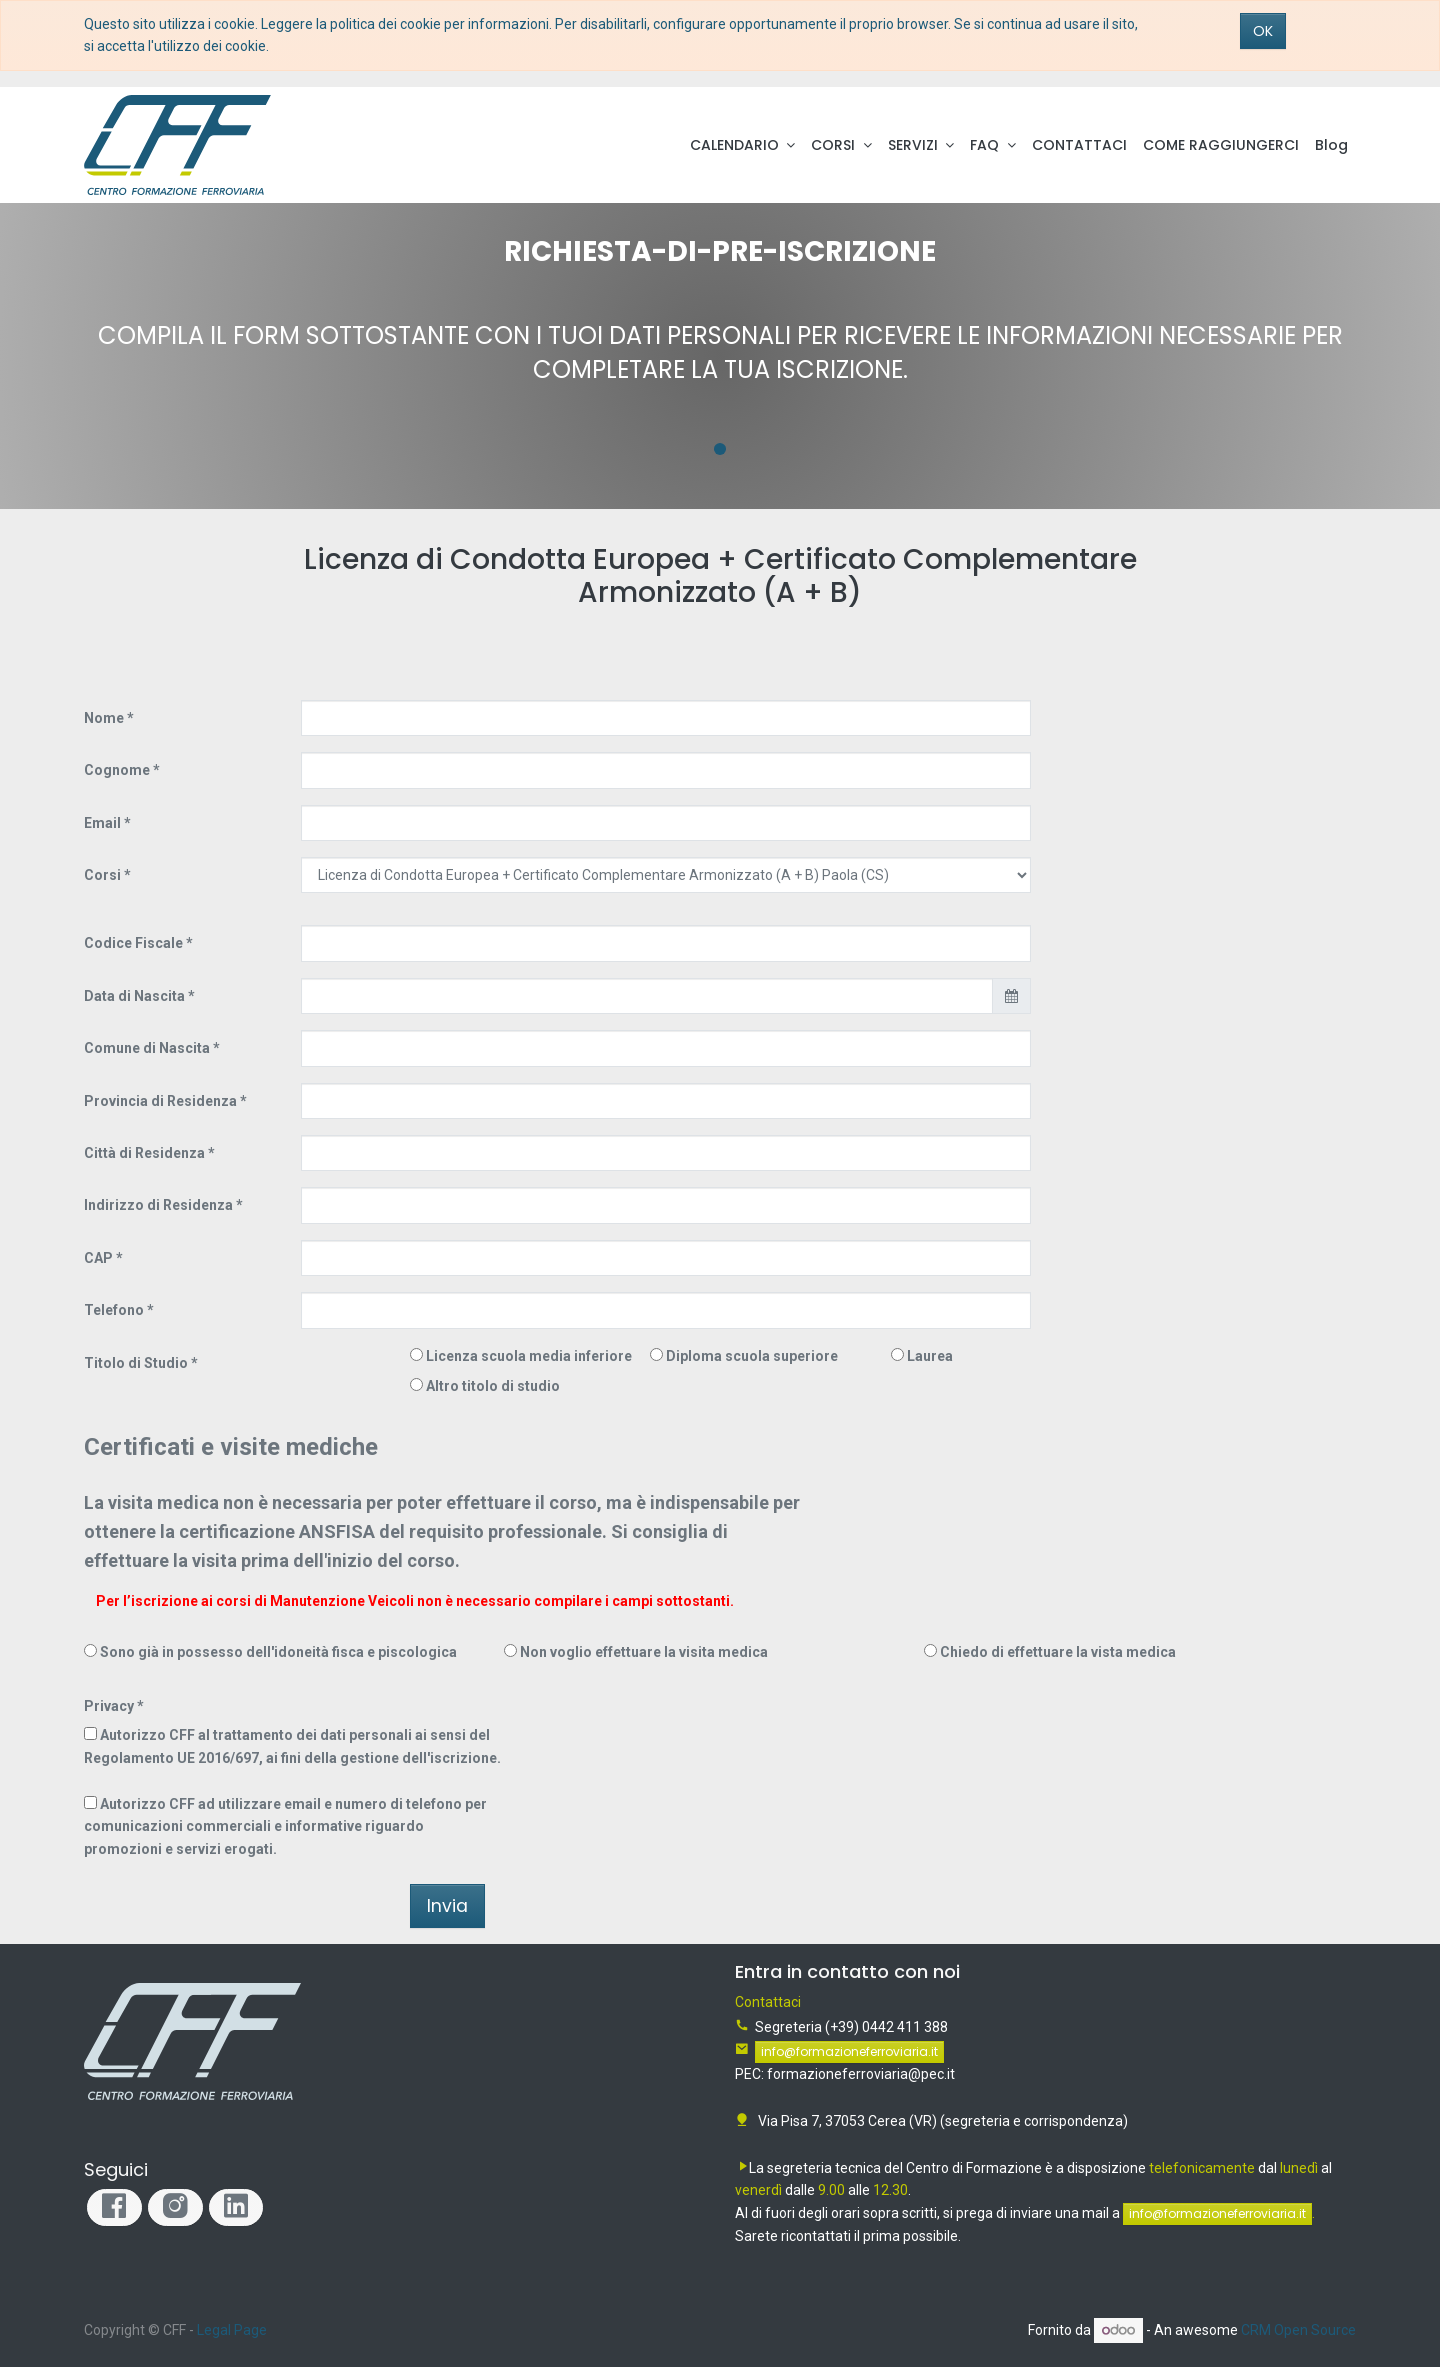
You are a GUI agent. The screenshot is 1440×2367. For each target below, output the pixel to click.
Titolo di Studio (136, 1363)
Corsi (104, 875)
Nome (104, 718)
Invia (447, 1906)
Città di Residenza (144, 1153)
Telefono (114, 1310)
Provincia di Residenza (160, 1101)
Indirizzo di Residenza (158, 1205)
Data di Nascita (134, 996)
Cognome (117, 770)
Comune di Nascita (147, 1048)
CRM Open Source (1298, 2330)
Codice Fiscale (133, 943)
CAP (98, 1258)
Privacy (109, 1706)
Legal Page (232, 2330)
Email (102, 823)
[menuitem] (1079, 145)
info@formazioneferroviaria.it (849, 2051)
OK (1263, 31)
